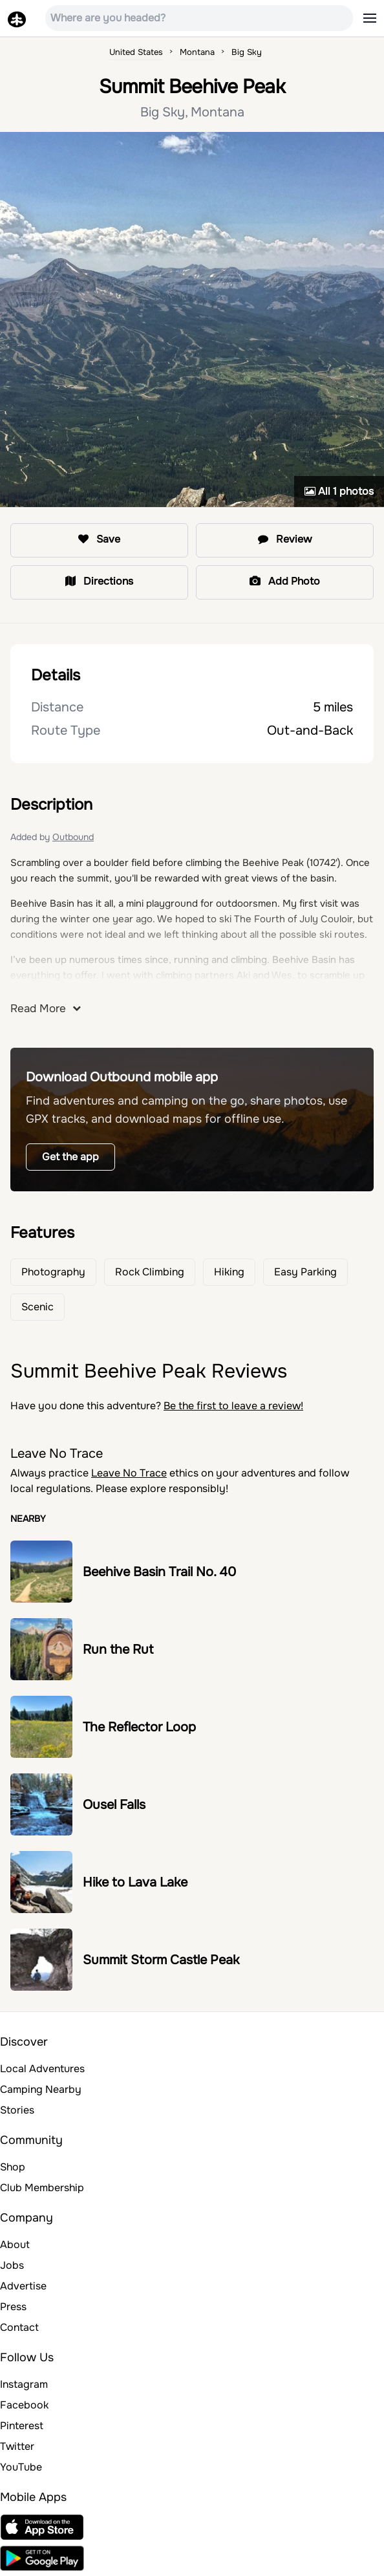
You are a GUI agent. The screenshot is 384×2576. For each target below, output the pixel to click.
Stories (17, 2110)
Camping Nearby (40, 2089)
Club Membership (42, 2187)
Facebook (24, 2405)
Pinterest (21, 2425)
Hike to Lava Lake (135, 1882)
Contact (19, 2327)
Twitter (17, 2446)
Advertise (23, 2286)
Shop (12, 2167)
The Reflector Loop (139, 1727)
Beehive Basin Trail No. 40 (159, 1572)
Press (13, 2306)
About (15, 2244)
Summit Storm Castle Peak (161, 1960)
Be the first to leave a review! (233, 1405)
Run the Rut (118, 1649)
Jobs (12, 2265)
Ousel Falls (114, 1805)
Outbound (73, 837)
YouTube (21, 2467)
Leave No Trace (129, 1473)
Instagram (24, 2384)
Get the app (70, 1157)
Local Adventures (42, 2068)
